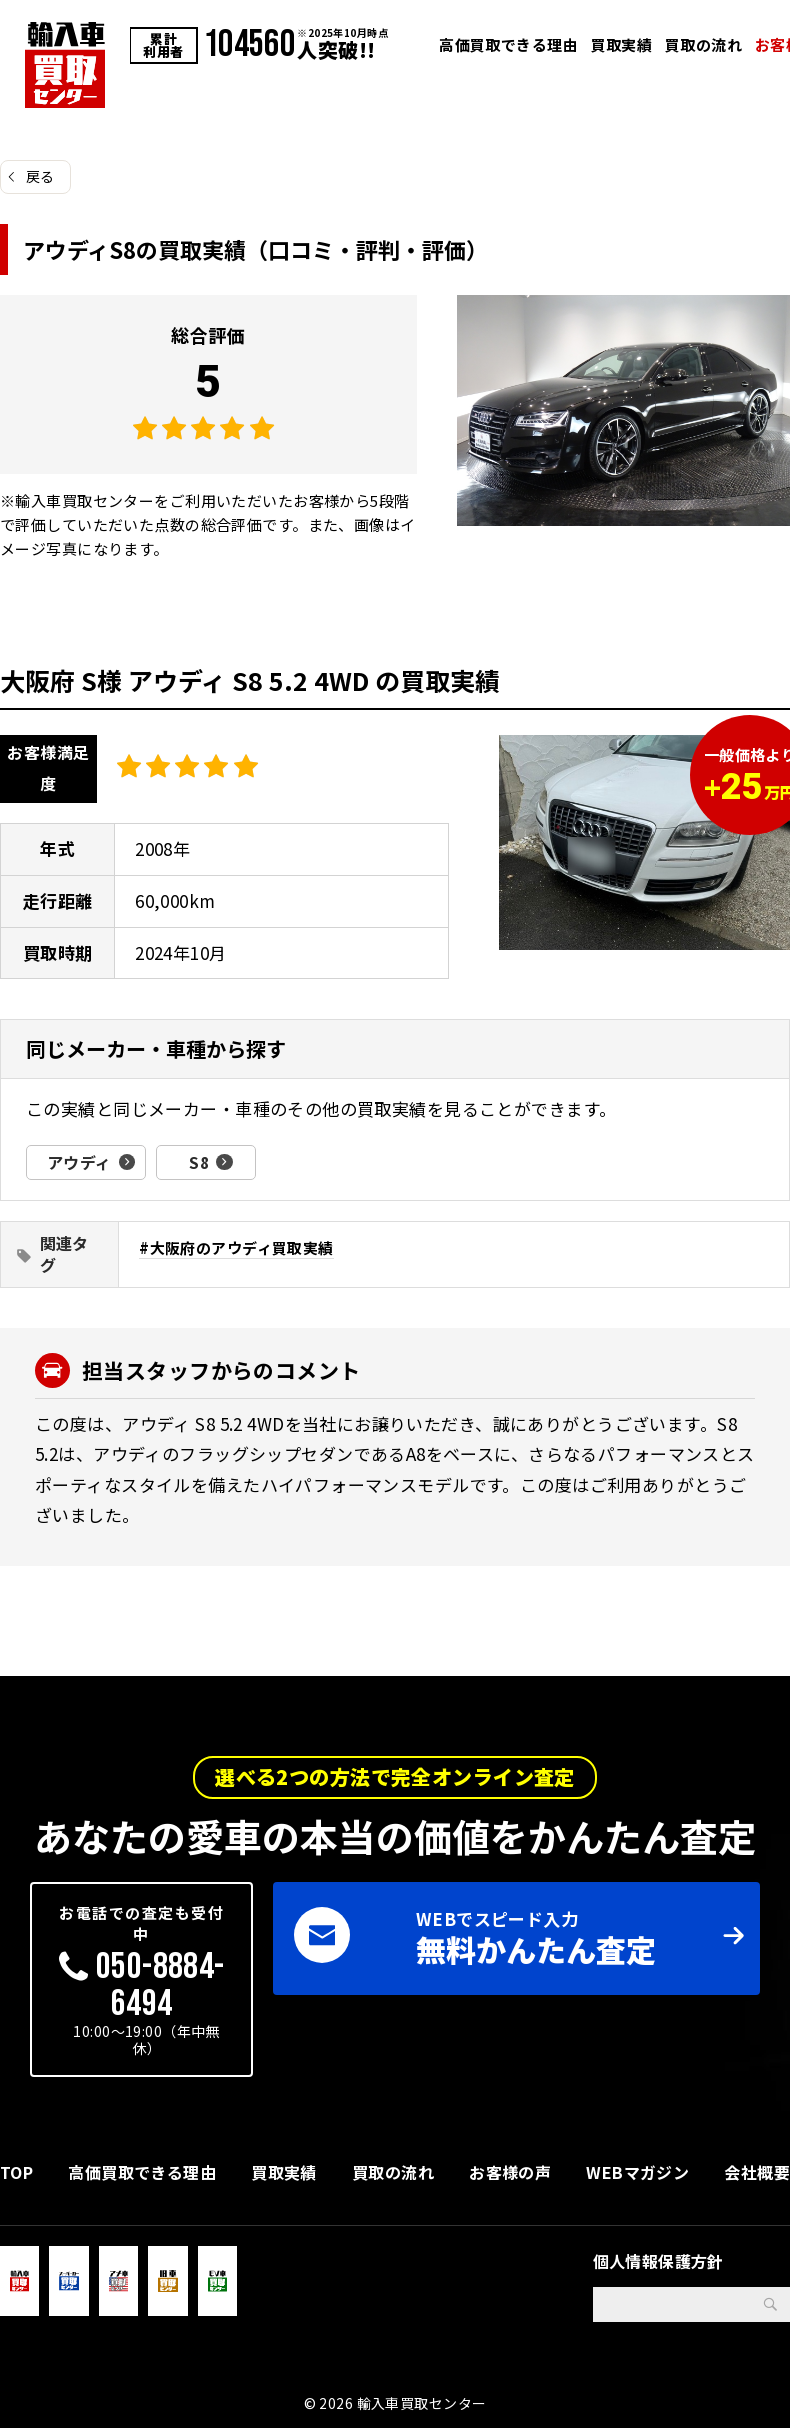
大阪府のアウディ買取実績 (242, 1246)
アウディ (79, 1162)
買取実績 (622, 44)
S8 (199, 1162)
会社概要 (757, 2171)
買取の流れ (703, 44)
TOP (16, 2171)
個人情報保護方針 (658, 2260)
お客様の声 (510, 2171)
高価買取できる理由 (508, 44)
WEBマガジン (637, 2171)
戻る (40, 176)
